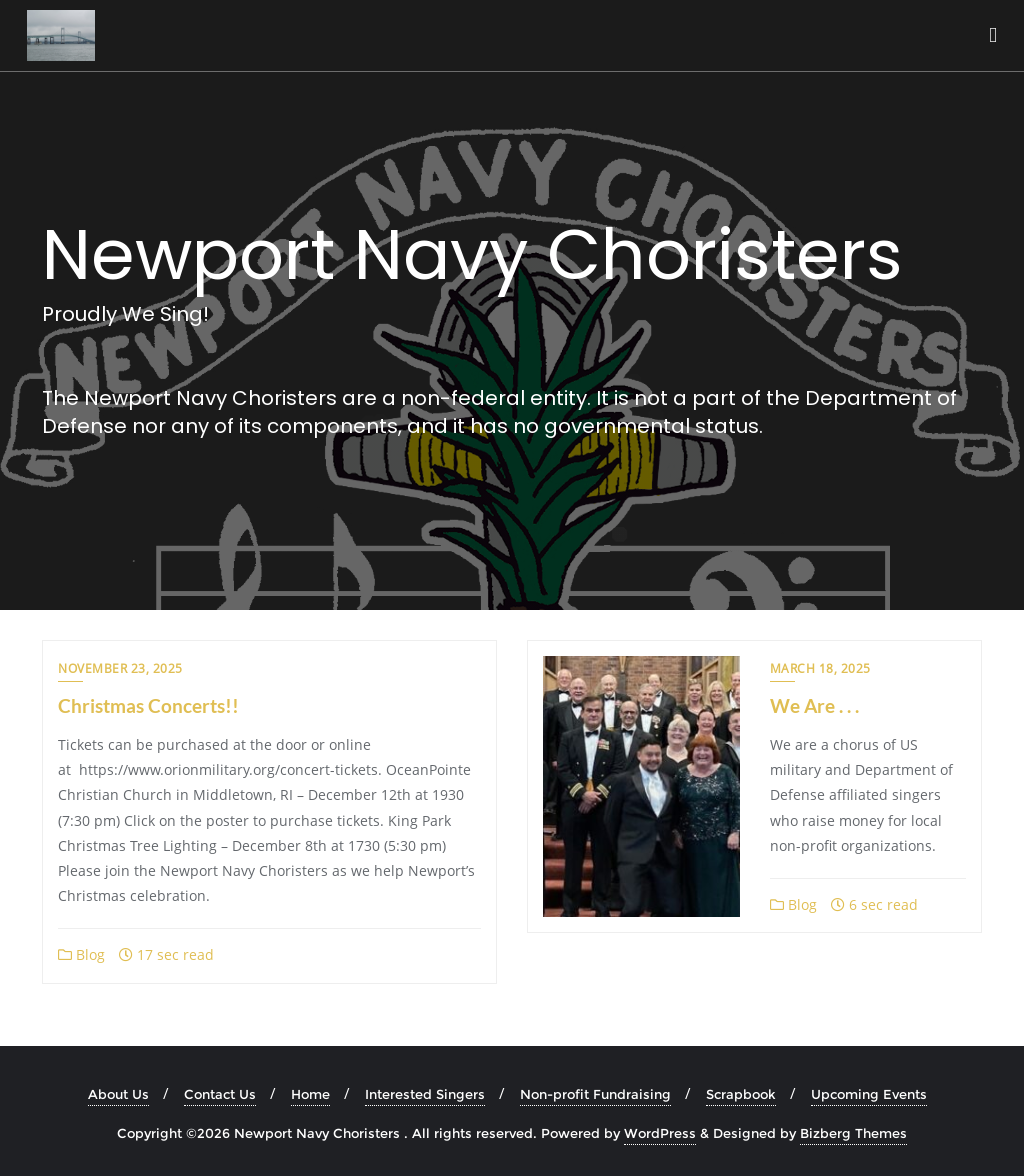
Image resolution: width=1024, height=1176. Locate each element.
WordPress (660, 1133)
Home (310, 1094)
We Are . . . (814, 705)
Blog (81, 954)
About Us (118, 1094)
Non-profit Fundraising (595, 1094)
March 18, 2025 (820, 668)
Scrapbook (741, 1094)
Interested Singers (425, 1094)
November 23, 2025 (120, 668)
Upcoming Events (869, 1094)
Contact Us (220, 1094)
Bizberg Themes (853, 1133)
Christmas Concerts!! (148, 705)
